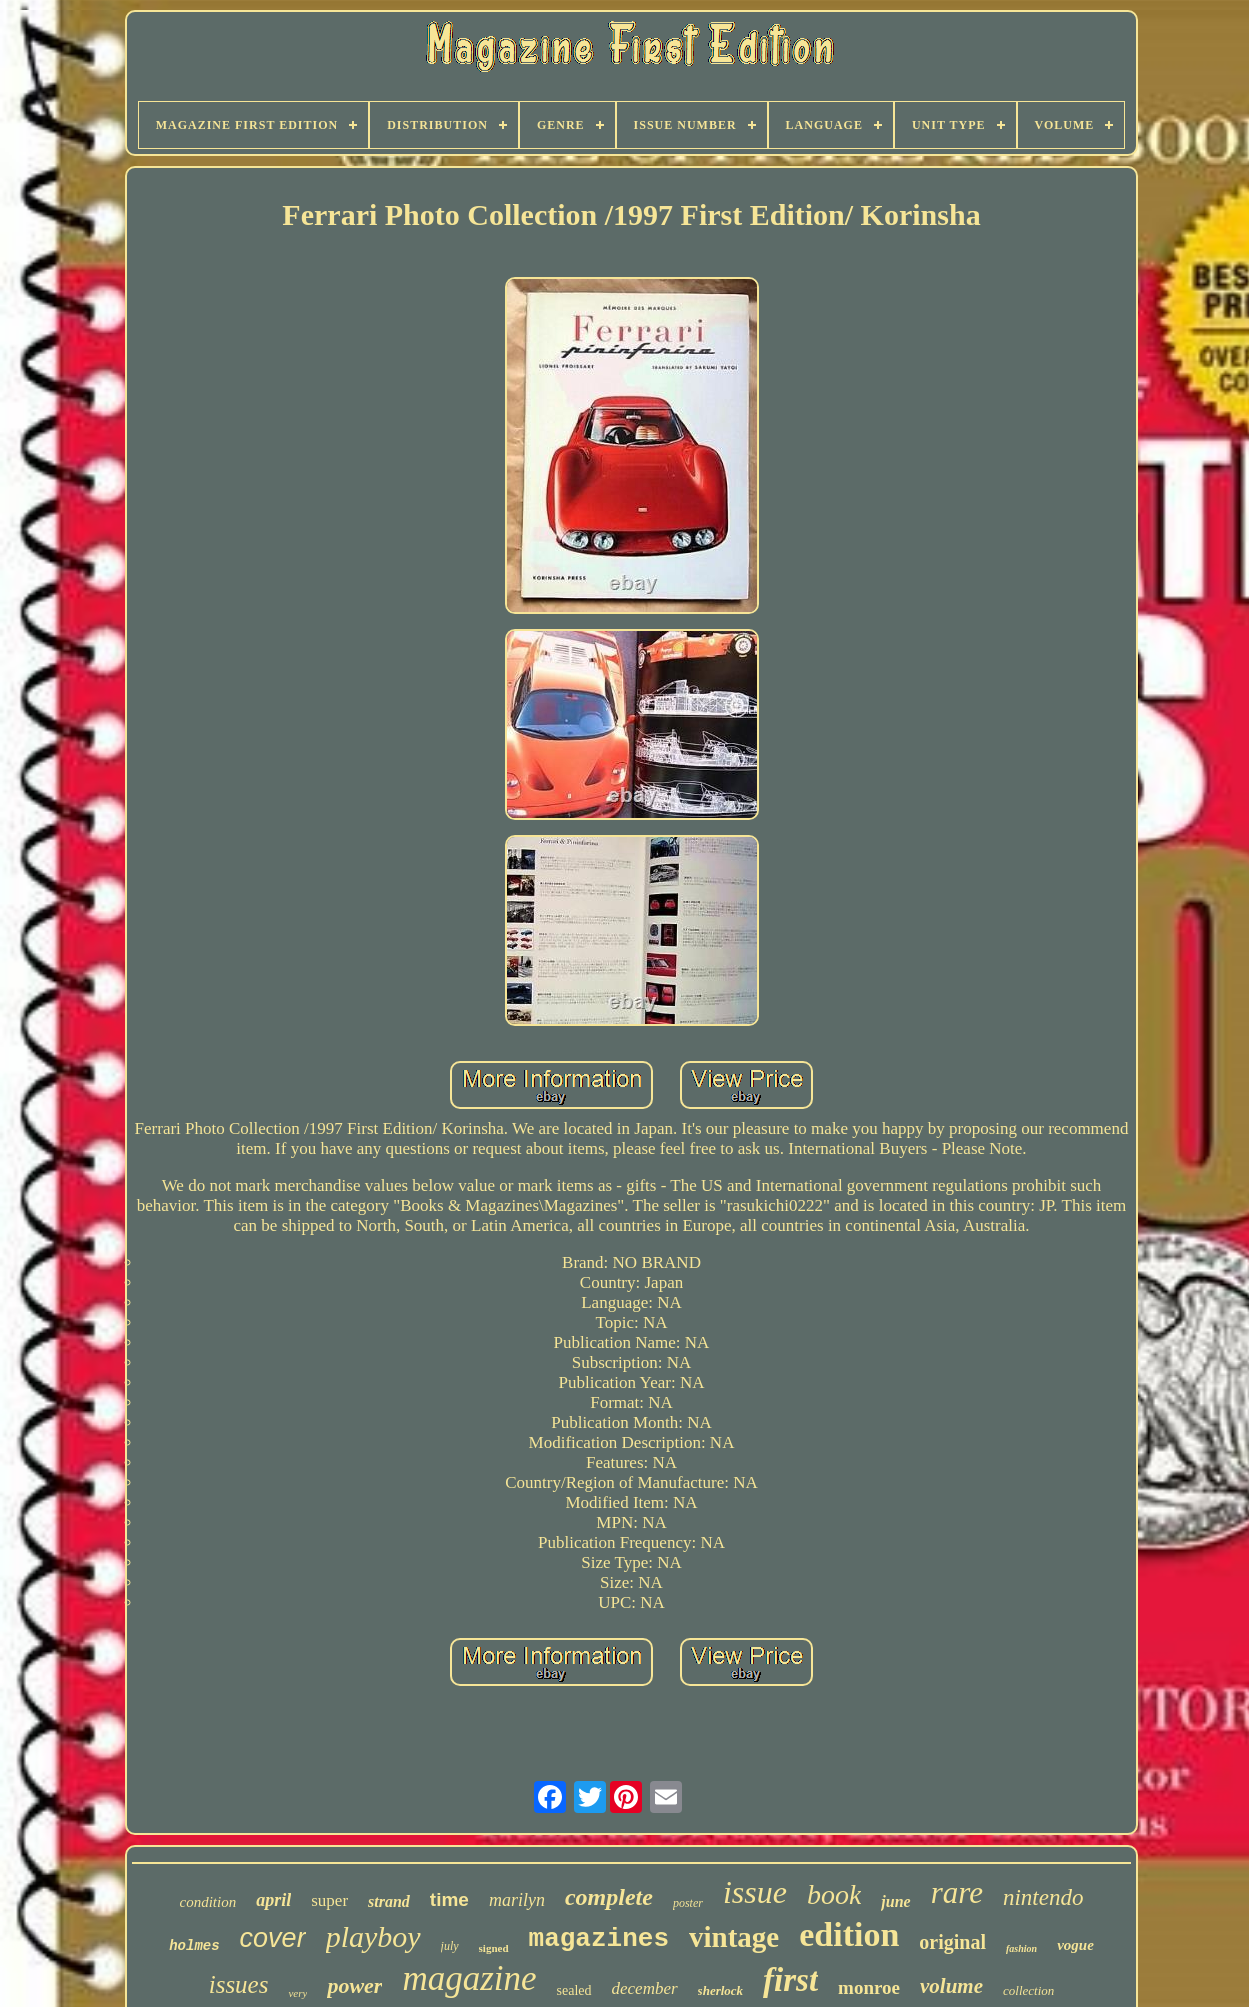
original (952, 1942)
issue (755, 1892)
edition (849, 1934)
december (645, 1988)
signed (494, 1948)
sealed (574, 1990)
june (895, 1901)
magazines (599, 1939)
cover (273, 1938)
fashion (1021, 1948)
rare (957, 1892)
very (297, 1993)
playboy (373, 1936)
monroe (869, 1987)
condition (208, 1902)
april (273, 1900)
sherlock (721, 1990)
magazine (469, 1978)
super (329, 1900)
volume (951, 1986)
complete (609, 1897)
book (834, 1894)
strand (389, 1901)
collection (1028, 1990)
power (354, 1985)
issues (239, 1984)
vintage (734, 1937)
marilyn (517, 1900)
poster (688, 1903)
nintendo (1043, 1897)
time (449, 1899)
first (790, 1980)
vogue (1075, 1945)
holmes (194, 1946)
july (450, 1946)
